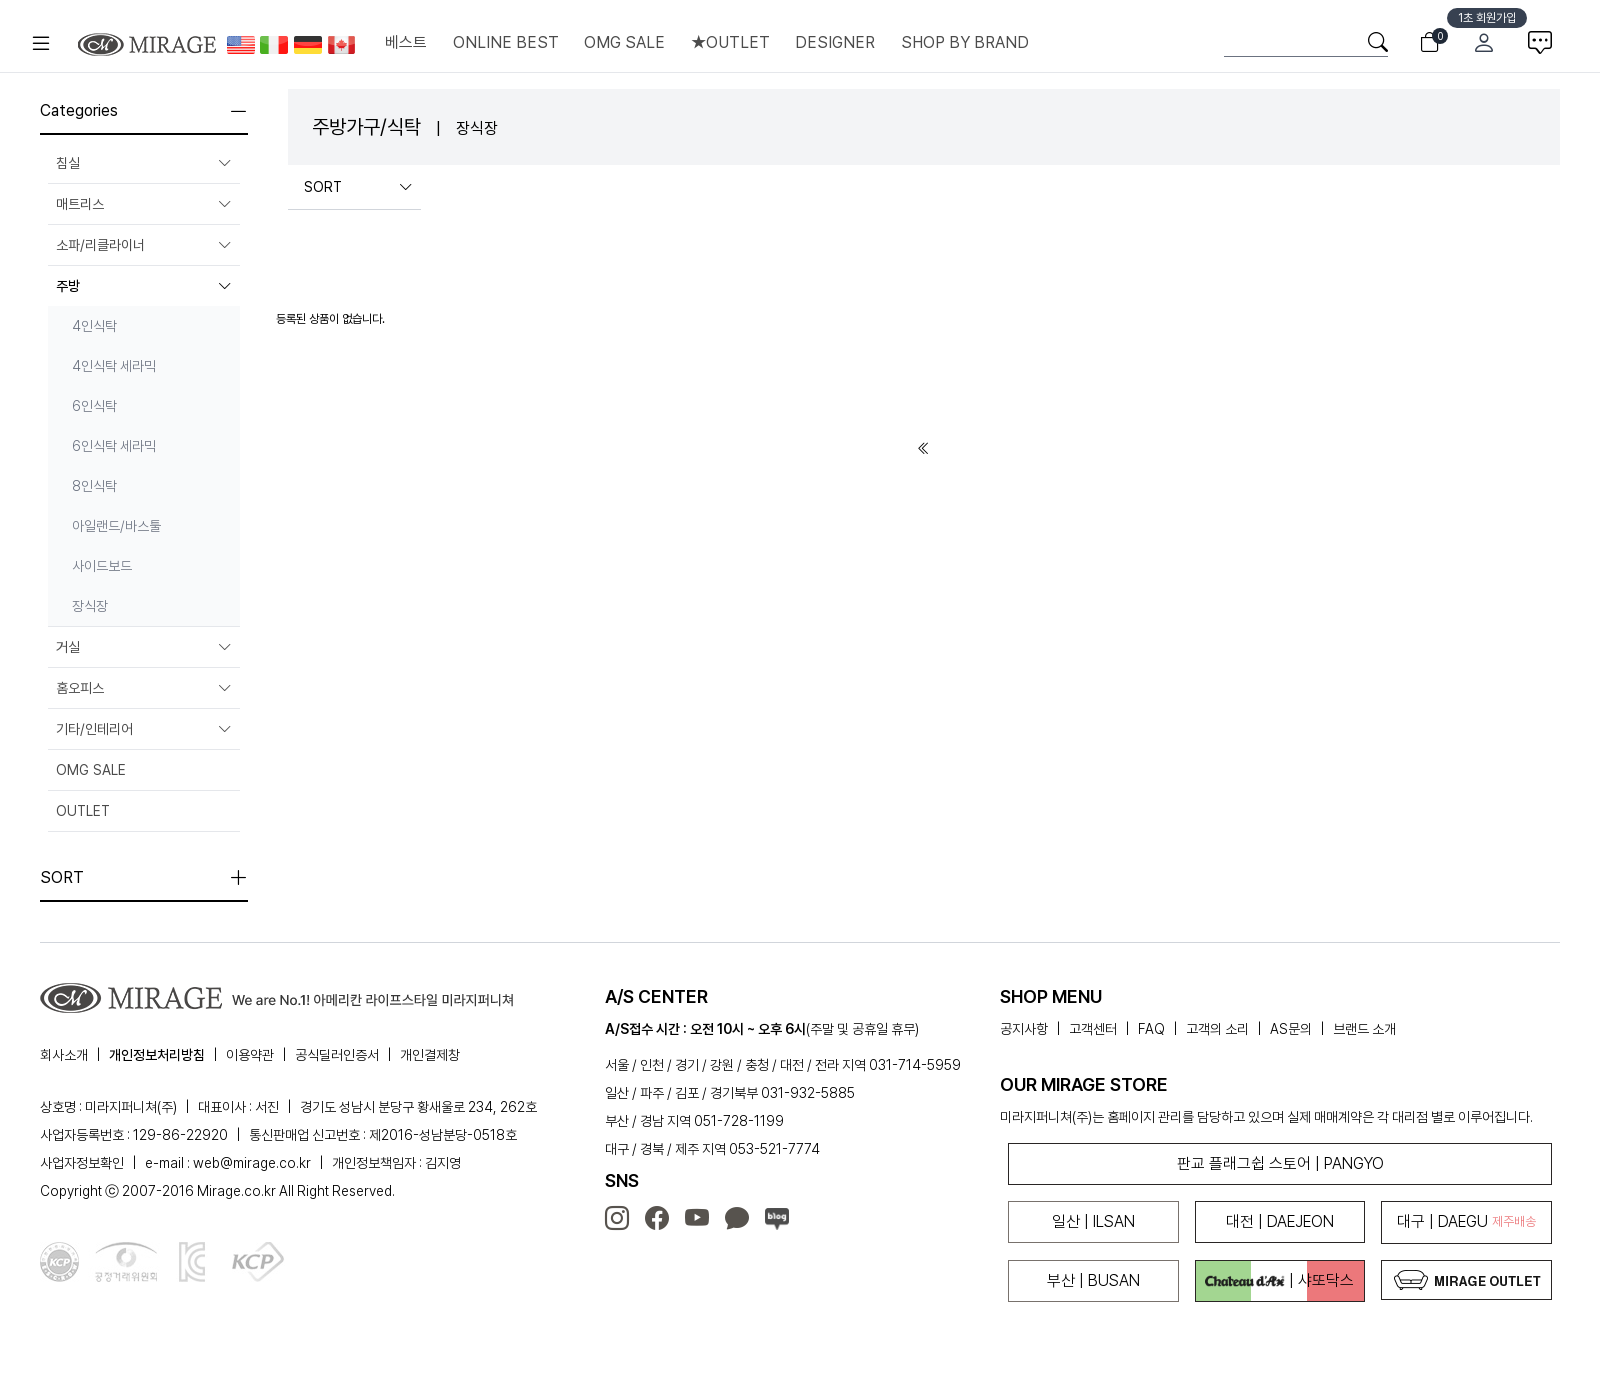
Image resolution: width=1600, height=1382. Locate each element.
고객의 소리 (1217, 1029)
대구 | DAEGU (1466, 1221)
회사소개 (64, 1055)
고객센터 (1093, 1029)
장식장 (90, 606)
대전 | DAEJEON (1280, 1221)
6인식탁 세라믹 (114, 446)
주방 (144, 286)
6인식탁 (94, 406)
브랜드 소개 (1364, 1029)
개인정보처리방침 (157, 1055)
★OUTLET (730, 42)
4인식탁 (94, 326)
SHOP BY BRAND (965, 42)
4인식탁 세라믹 (114, 366)
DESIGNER (835, 42)
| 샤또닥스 (1279, 1280)
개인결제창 (430, 1055)
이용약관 (250, 1055)
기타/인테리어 (144, 729)
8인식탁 (94, 486)
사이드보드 (102, 566)
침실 (144, 163)
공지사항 (1024, 1029)
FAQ (1151, 1029)
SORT (358, 187)
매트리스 (144, 204)
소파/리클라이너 (144, 245)
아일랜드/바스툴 (116, 526)
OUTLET (83, 811)
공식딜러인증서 (337, 1055)
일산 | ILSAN (1093, 1221)
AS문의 (1291, 1029)
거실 (144, 647)
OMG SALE (624, 42)
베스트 (406, 42)
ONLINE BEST (506, 42)
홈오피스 (144, 688)
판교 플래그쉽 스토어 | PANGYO (1280, 1163)
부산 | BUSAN (1093, 1280)
